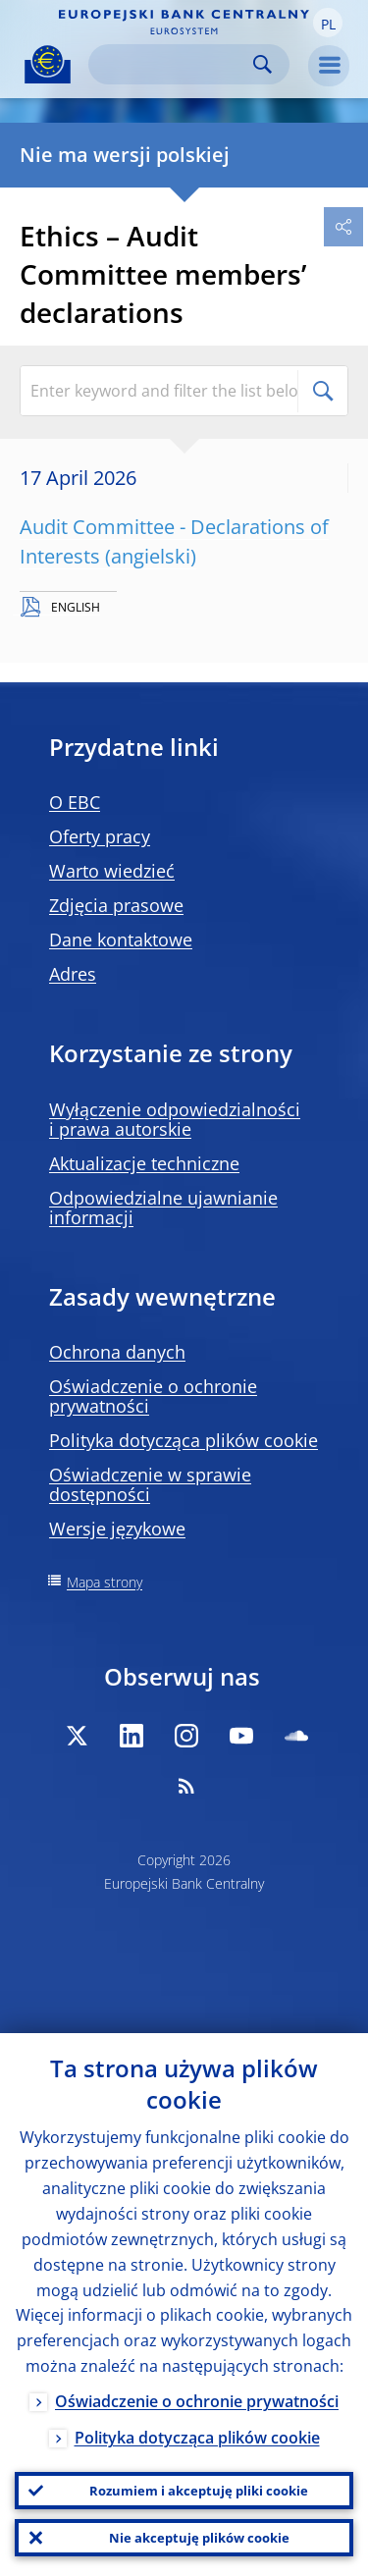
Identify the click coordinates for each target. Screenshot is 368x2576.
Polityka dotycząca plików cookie (183, 1440)
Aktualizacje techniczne (144, 1163)
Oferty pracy (99, 836)
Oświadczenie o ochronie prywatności (153, 1396)
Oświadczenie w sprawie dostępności (150, 1484)
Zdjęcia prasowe (116, 905)
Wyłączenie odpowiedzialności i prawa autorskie (174, 1119)
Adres (72, 974)
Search (262, 64)
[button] (327, 22)
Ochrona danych (117, 1352)
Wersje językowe (117, 1528)
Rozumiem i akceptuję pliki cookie (198, 2490)
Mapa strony (104, 1582)
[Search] (173, 64)
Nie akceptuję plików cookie (199, 2538)
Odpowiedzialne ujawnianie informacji (163, 1207)
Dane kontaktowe (120, 939)
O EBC (74, 802)
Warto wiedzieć (112, 871)
